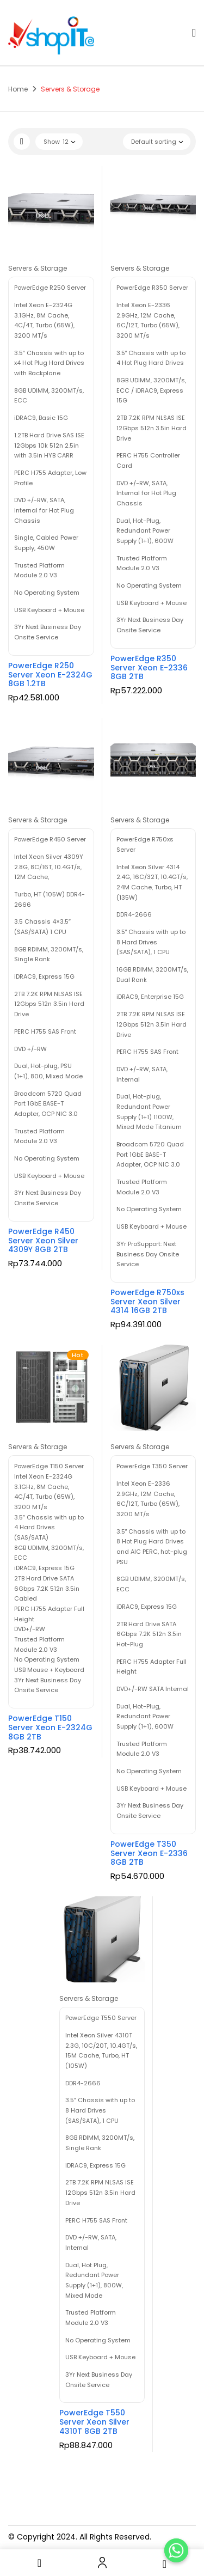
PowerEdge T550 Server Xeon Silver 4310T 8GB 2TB (94, 2422)
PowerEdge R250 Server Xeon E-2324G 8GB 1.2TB (50, 674)
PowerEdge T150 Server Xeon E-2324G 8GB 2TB (50, 1727)
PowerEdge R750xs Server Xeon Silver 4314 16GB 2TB (147, 1301)
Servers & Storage (37, 268)
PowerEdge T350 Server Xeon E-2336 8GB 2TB (149, 1853)
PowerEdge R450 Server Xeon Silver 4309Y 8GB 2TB (43, 1240)
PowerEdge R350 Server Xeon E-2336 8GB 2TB (149, 667)
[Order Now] (176, 2550)
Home (18, 89)
